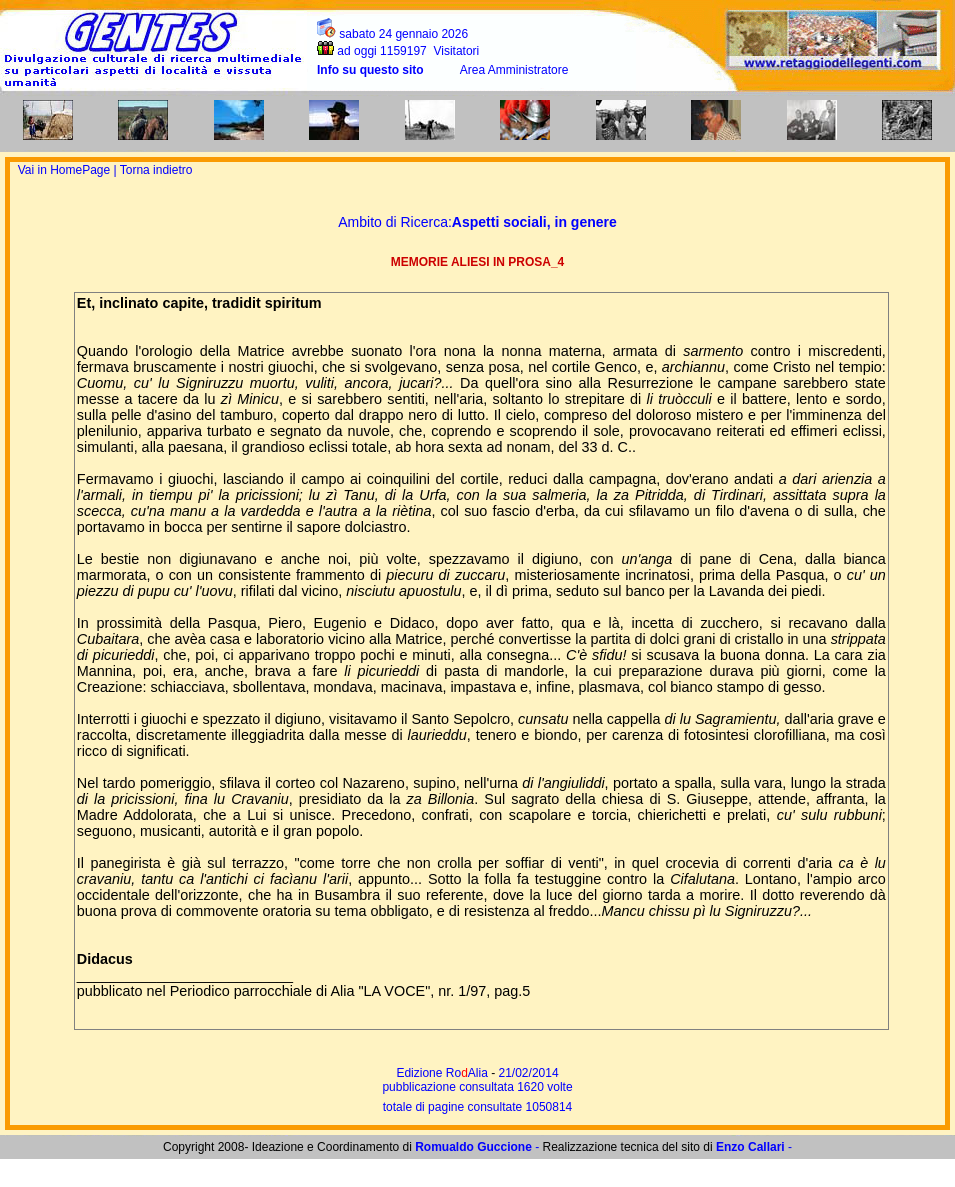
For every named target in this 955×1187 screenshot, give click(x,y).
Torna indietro (156, 170)
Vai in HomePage (66, 170)
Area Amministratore (514, 70)
